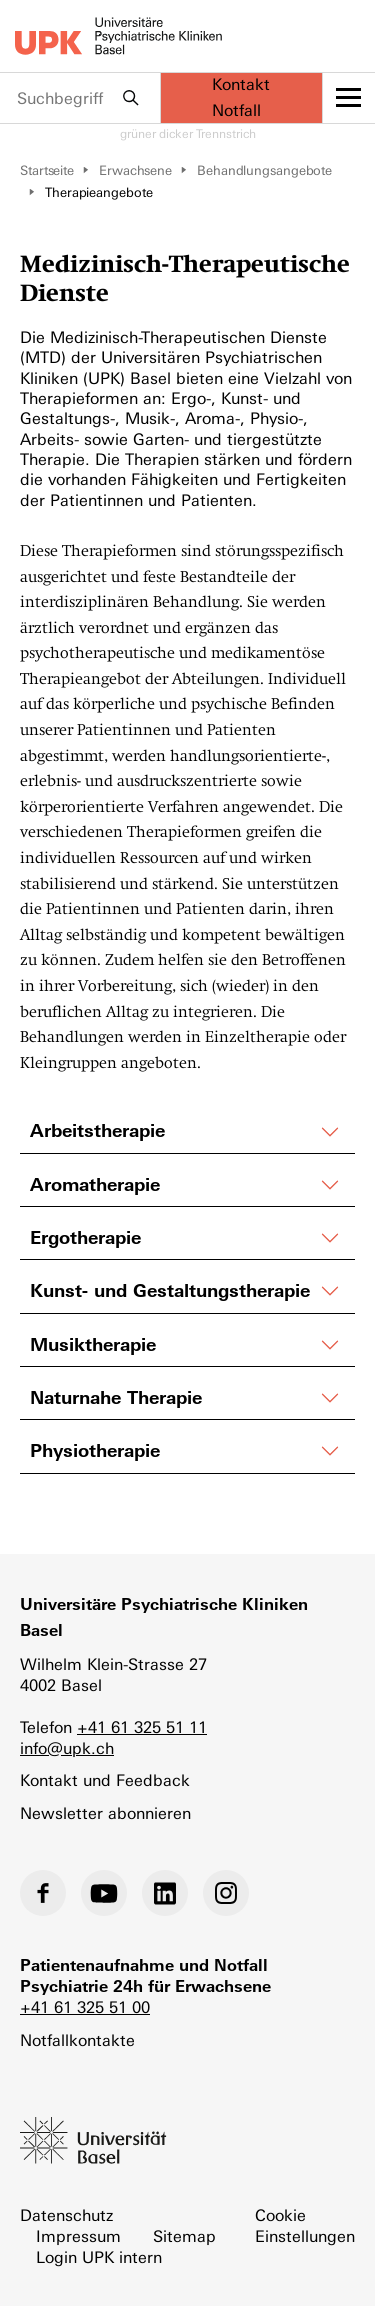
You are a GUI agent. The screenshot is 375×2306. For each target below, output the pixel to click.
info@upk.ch (67, 1748)
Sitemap (184, 2236)
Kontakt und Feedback (105, 1780)
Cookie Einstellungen (305, 2226)
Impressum (78, 2236)
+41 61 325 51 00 (85, 2007)
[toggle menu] (349, 98)
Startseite (47, 170)
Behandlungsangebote (264, 170)
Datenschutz (66, 2215)
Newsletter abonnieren (105, 1813)
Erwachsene (135, 170)
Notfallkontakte (77, 2040)
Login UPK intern (99, 2257)
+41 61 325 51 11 (142, 1727)
